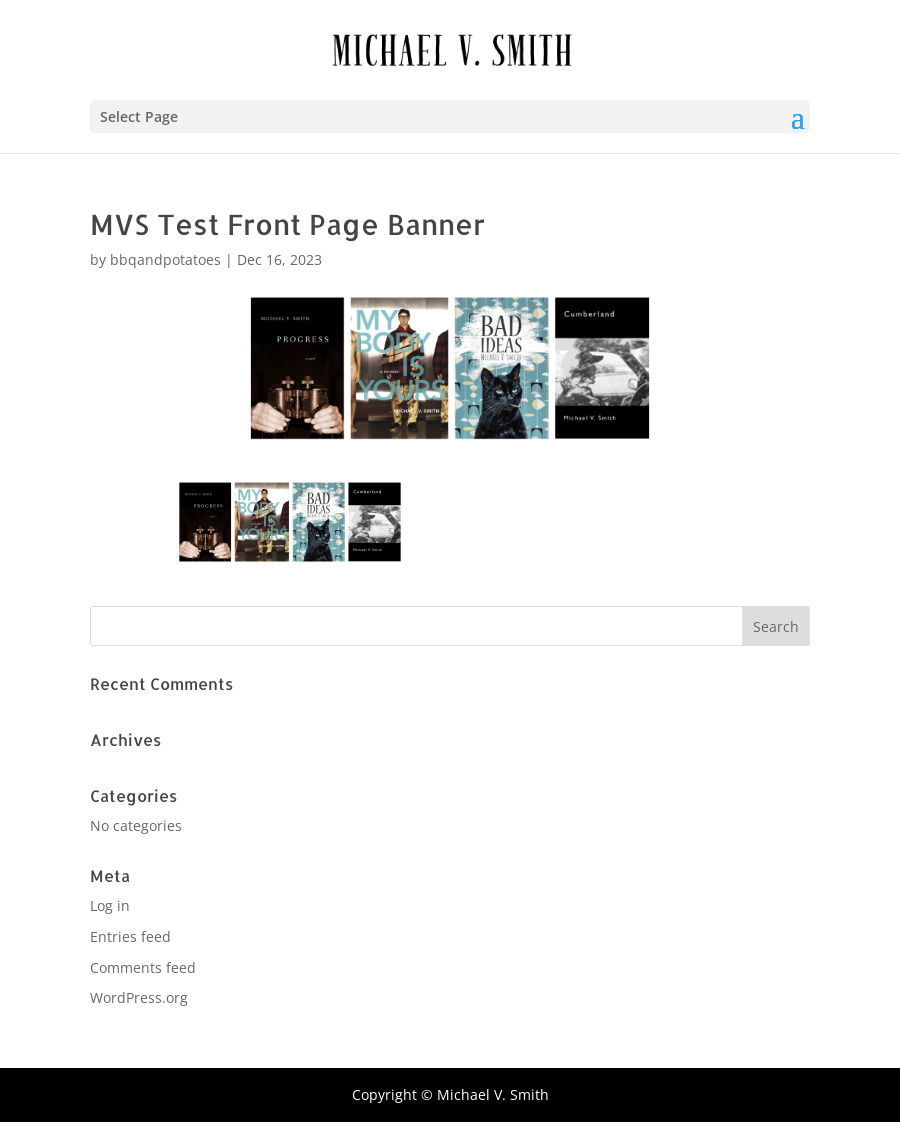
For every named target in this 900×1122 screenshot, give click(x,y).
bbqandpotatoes (165, 259)
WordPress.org (139, 997)
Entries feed (130, 936)
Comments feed (143, 967)
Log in (110, 905)
